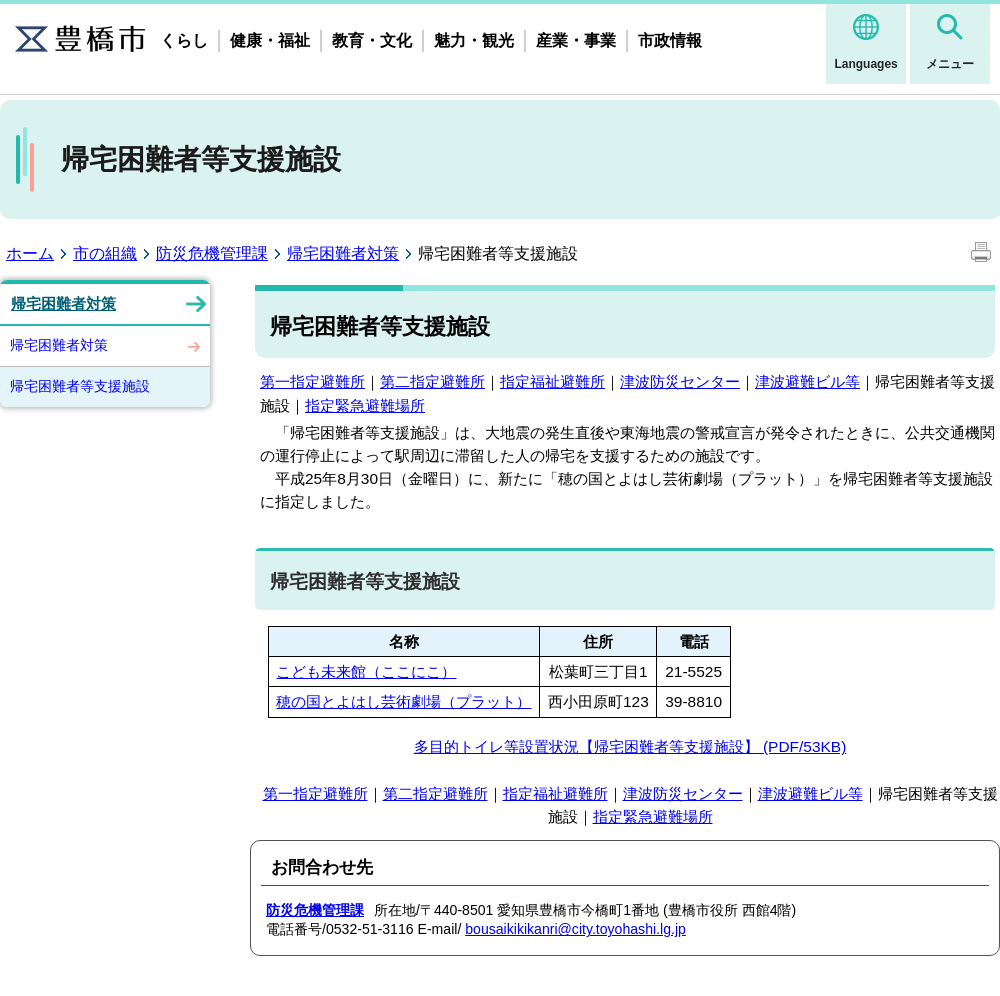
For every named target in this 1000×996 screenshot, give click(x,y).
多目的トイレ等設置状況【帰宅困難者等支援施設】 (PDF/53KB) (630, 746)
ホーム (30, 253)
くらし (184, 40)
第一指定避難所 (312, 381)
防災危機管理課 (212, 253)
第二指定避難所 (432, 381)
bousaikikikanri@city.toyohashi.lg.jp (575, 929)
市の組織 (105, 253)
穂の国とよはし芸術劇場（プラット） (403, 701)
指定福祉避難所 (552, 381)
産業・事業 (576, 40)
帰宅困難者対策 (343, 253)
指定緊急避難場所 (365, 405)
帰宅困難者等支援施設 (80, 386)
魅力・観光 (474, 40)
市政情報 (670, 40)
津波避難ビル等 (807, 381)
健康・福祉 (270, 40)
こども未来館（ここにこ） (366, 671)
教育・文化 (372, 40)
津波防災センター (680, 381)
